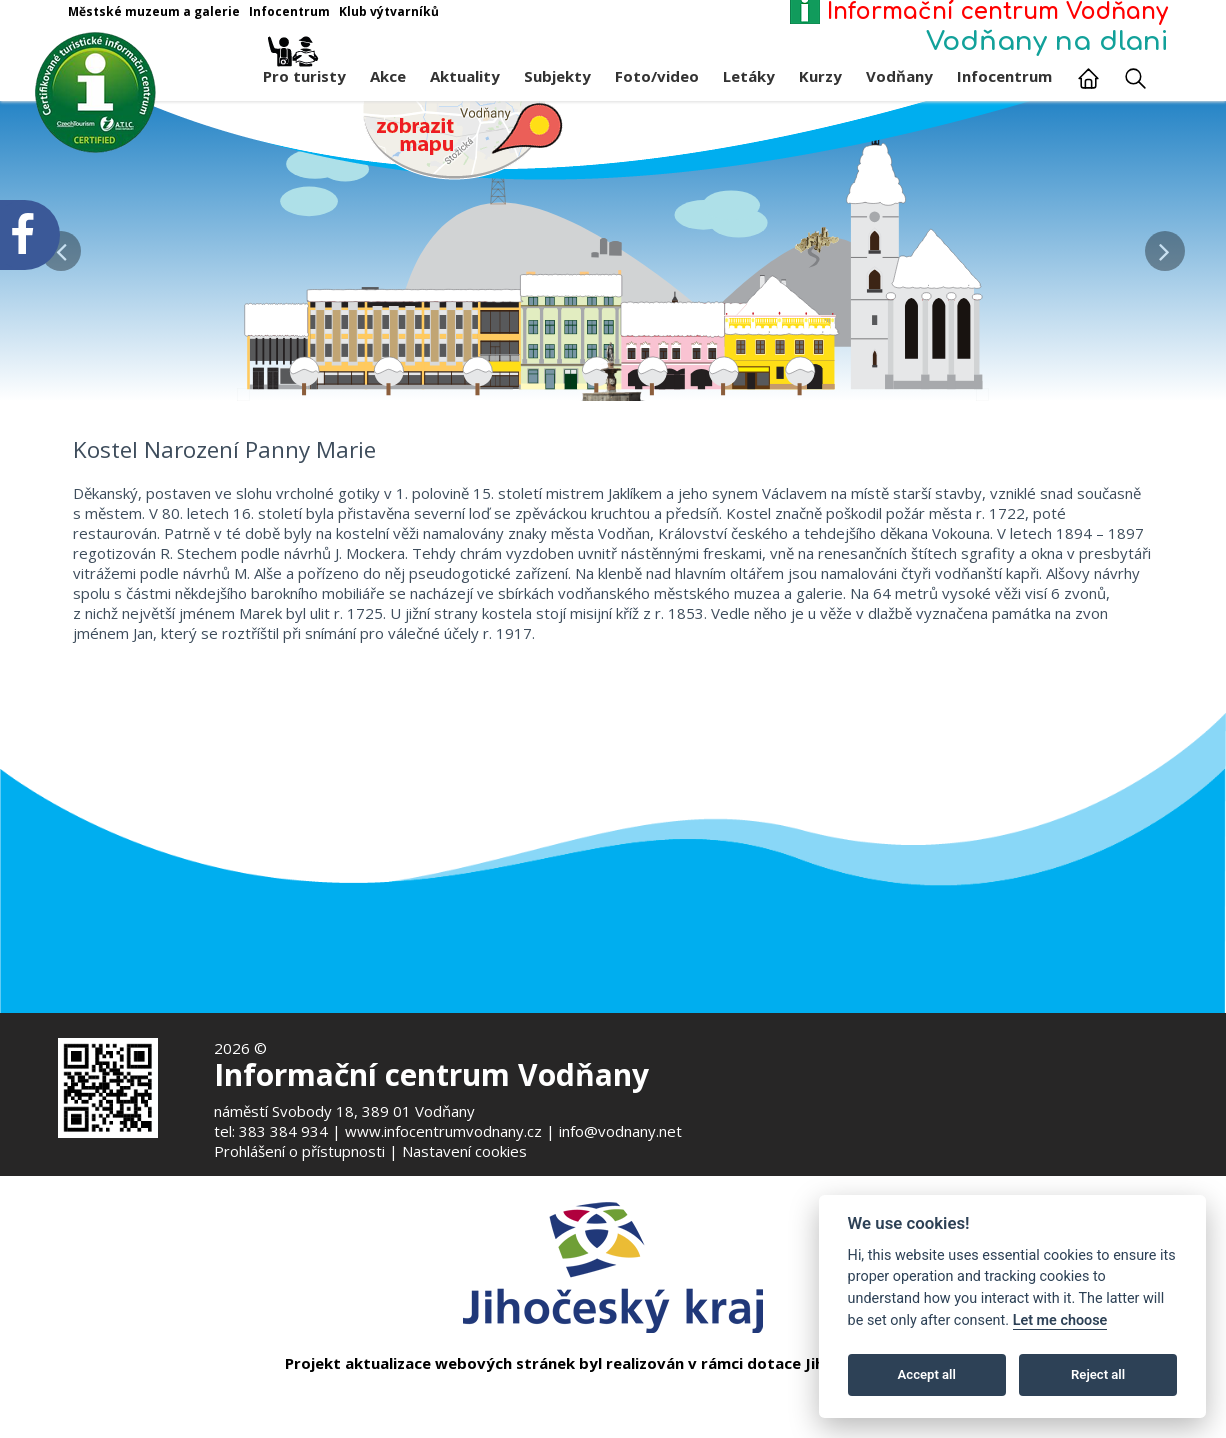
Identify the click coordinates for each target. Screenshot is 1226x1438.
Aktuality (465, 76)
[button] (1164, 246)
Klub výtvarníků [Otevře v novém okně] (389, 11)
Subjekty (557, 76)
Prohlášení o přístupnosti (299, 1151)
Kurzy (820, 76)
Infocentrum (1004, 76)
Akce (388, 76)
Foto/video (657, 76)
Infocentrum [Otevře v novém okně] (289, 11)
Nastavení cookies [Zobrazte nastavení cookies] (464, 1151)
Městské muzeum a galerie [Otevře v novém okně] (154, 11)
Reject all (1098, 1374)
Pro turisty (304, 71)
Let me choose (1060, 1320)
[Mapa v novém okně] (463, 139)
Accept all (927, 1374)
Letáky (749, 76)
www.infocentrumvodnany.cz (443, 1131)
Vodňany (899, 76)
